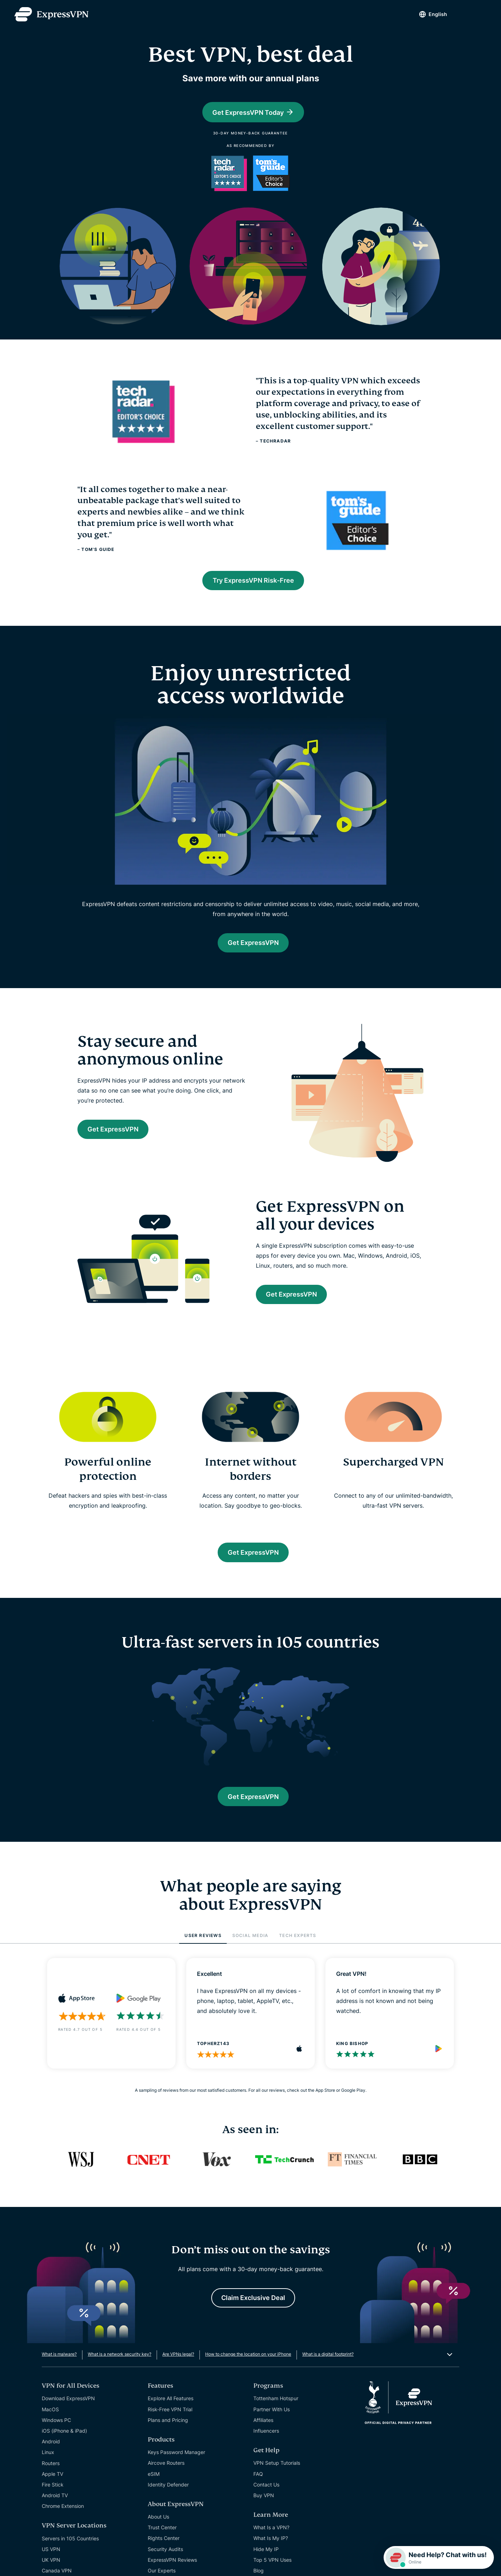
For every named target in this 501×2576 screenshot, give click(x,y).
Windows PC (56, 2434)
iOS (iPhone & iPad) (64, 2444)
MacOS (50, 2423)
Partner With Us (271, 2423)
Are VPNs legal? (178, 2367)
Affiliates (263, 2434)
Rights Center (163, 2552)
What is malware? (59, 2367)
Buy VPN (263, 2509)
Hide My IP (266, 2563)
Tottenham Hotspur (275, 2412)
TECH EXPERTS (297, 1946)
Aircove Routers (166, 2476)
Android (51, 2455)
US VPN (51, 2563)
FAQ (258, 2487)
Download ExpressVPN (68, 2412)
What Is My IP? (270, 2552)
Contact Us (266, 2498)
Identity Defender (168, 2498)
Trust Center (162, 2541)
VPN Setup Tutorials (276, 2476)
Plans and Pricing (168, 2434)
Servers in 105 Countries (70, 2552)
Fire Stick (53, 2498)
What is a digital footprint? (328, 2367)
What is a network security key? (119, 2367)
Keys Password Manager (176, 2466)
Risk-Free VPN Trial (170, 2423)
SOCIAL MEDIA (250, 1946)
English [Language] (430, 14)
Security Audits (165, 2563)
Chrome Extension (63, 2519)
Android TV (55, 2509)
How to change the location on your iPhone (248, 2367)
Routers (51, 2477)
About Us (158, 2530)
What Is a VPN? (271, 2541)
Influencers (266, 2444)
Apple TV (52, 2487)
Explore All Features (170, 2412)
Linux (48, 2466)
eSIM (154, 2487)
